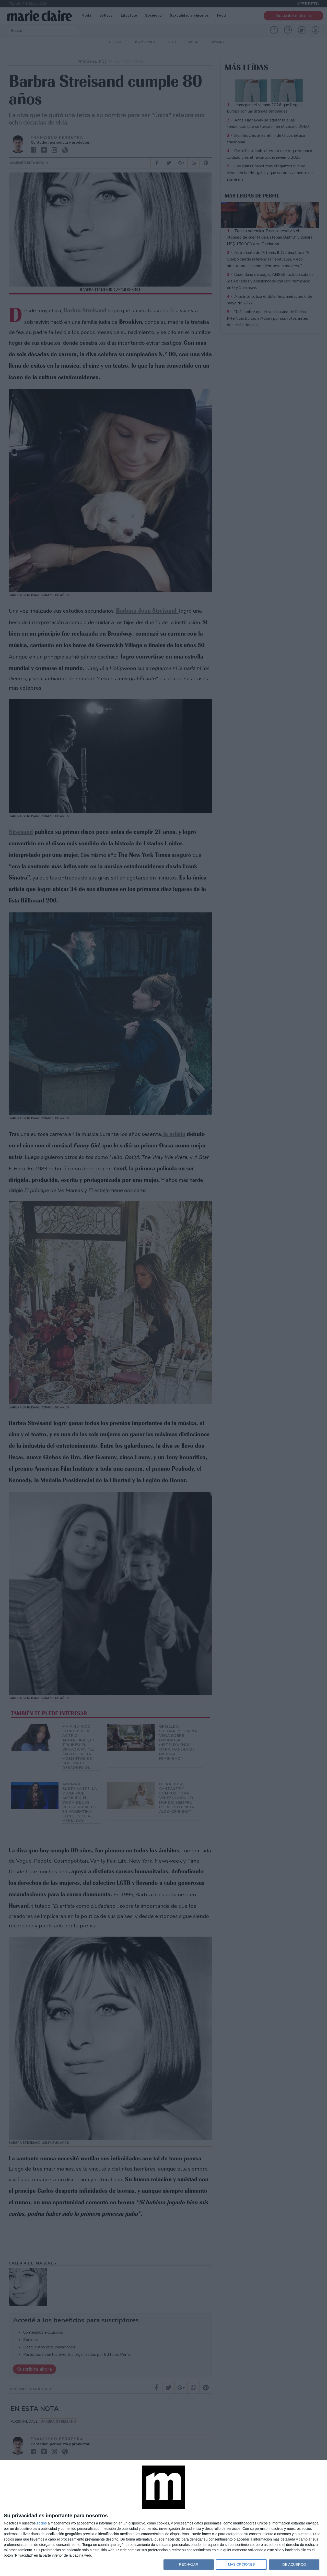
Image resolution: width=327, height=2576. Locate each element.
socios (42, 2523)
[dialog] (163, 2518)
